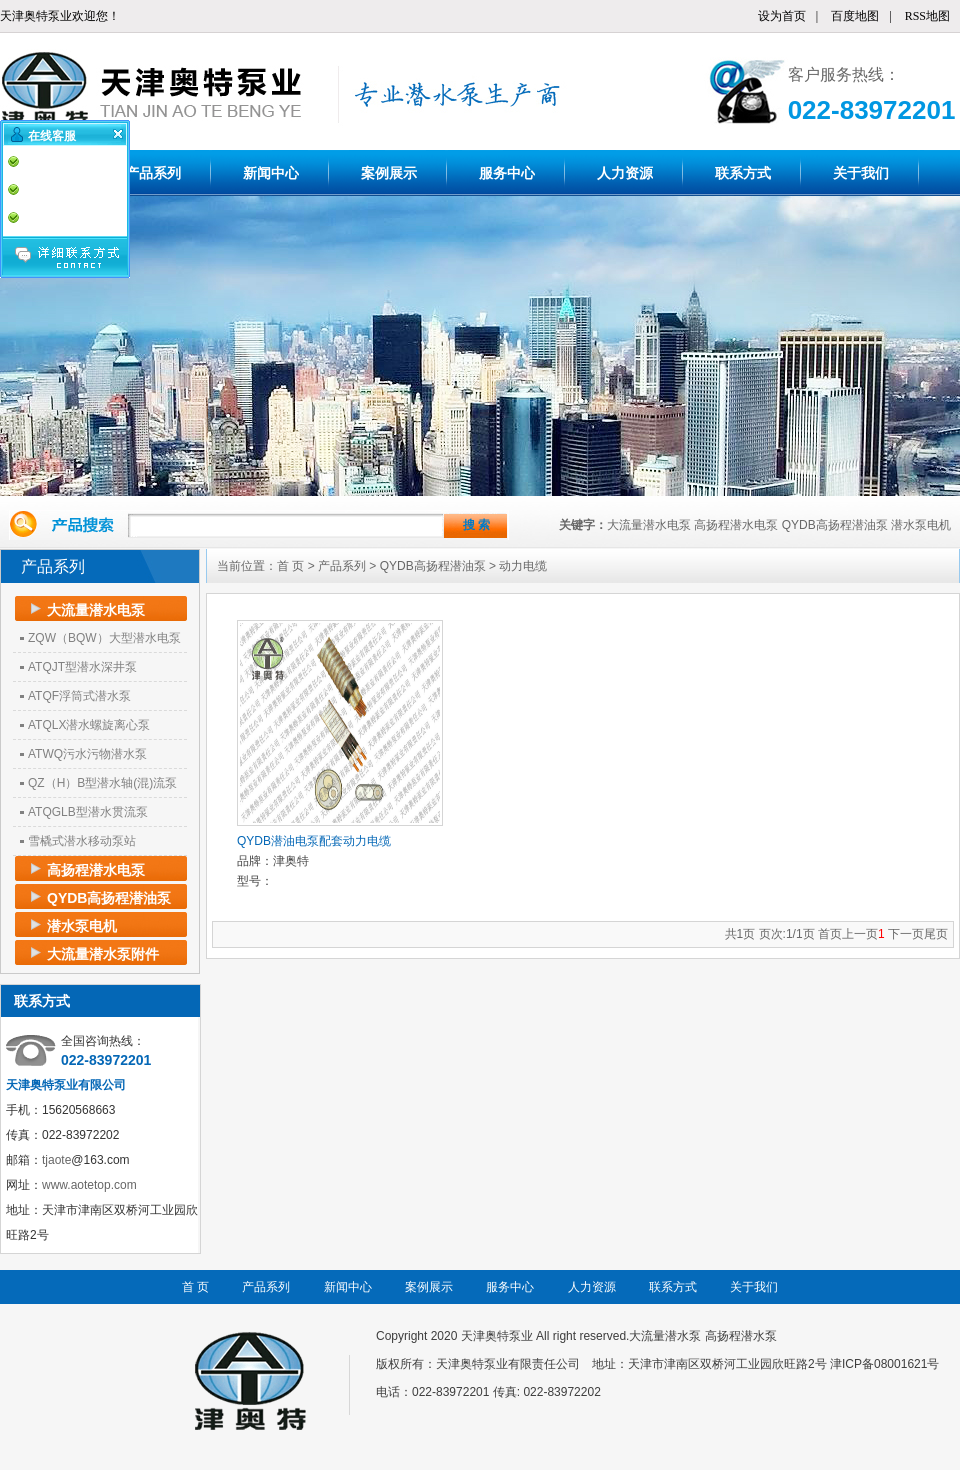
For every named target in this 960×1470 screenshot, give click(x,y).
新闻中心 (271, 173)
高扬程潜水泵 (741, 1336)
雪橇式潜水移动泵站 (82, 841)
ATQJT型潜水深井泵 (82, 667)
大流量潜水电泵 (649, 525)
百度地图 (855, 16)
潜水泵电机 (921, 525)
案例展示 (389, 173)
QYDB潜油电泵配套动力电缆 (314, 841)
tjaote (56, 1160)
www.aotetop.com (89, 1185)
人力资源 (625, 173)
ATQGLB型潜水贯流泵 (88, 812)
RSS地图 (927, 16)
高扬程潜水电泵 (736, 525)
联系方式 (743, 173)
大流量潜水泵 (665, 1336)
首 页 (290, 566)
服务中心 (507, 173)
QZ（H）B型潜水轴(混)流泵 (102, 783)
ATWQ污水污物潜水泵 (87, 754)
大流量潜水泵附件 (103, 954)
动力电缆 (523, 566)
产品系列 (153, 173)
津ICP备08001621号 (884, 1364)
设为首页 (782, 16)
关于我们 (861, 173)
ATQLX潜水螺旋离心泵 (89, 725)
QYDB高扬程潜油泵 (835, 525)
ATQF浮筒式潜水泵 (79, 696)
